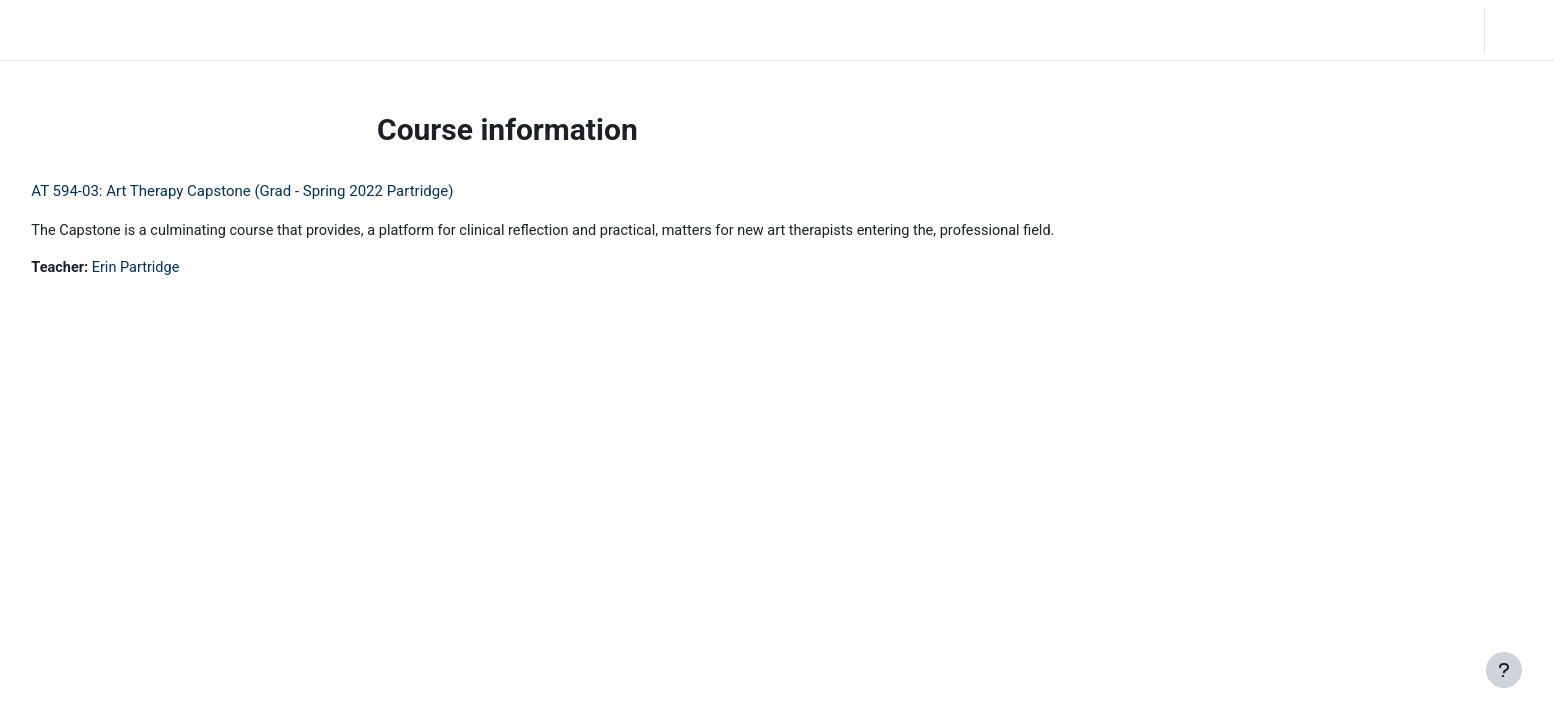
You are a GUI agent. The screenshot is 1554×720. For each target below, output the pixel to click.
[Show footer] (1504, 670)
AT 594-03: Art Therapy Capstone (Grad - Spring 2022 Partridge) (287, 191)
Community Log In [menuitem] (255, 30)
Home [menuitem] (157, 30)
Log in (1517, 30)
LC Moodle (60, 30)
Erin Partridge (184, 269)
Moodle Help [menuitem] (373, 30)
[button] (1347, 30)
